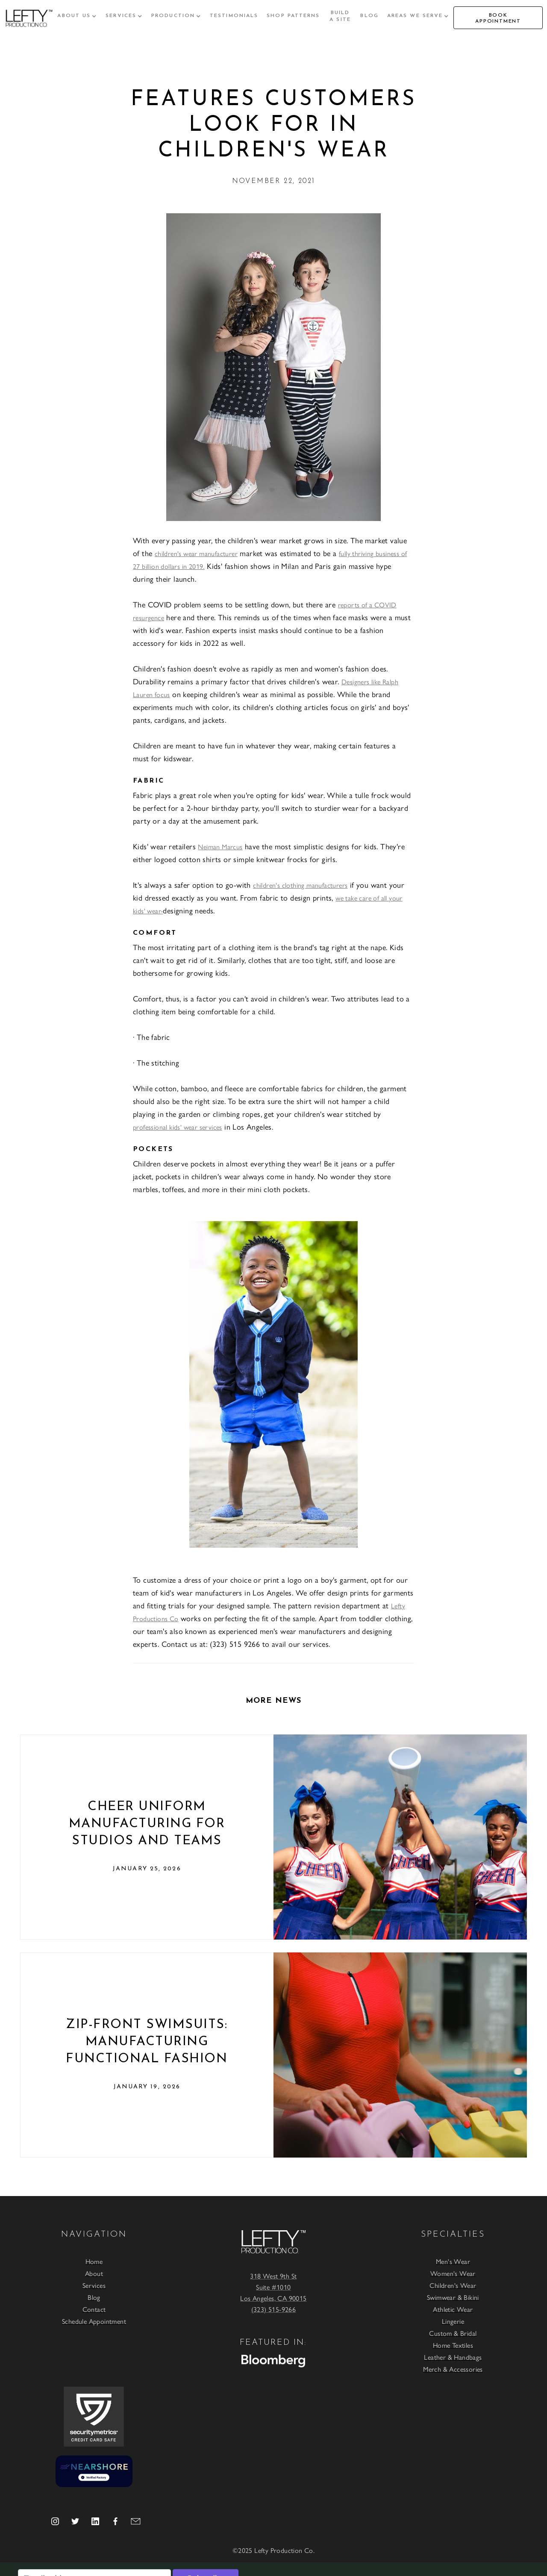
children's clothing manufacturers (300, 885)
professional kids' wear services (177, 1127)
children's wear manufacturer (196, 553)
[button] (77, 15)
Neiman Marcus (220, 846)
